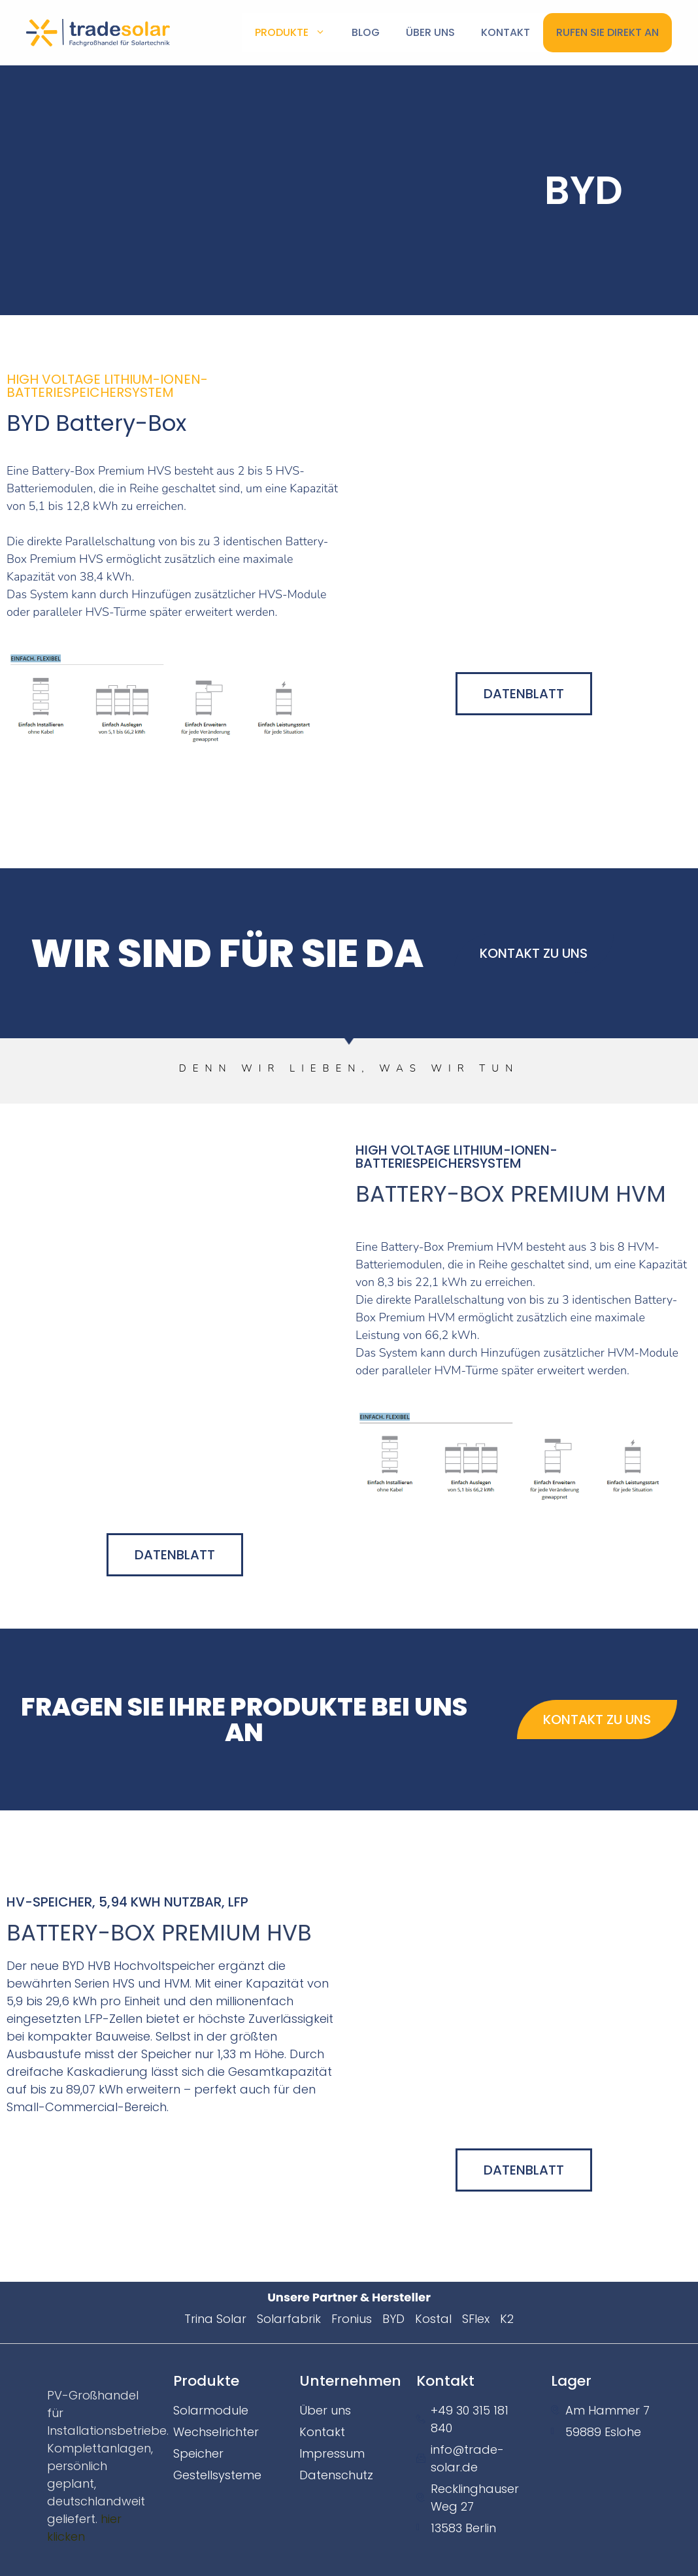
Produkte (297, 32)
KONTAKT (505, 32)
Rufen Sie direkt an (607, 32)
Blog (366, 32)
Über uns (430, 32)
